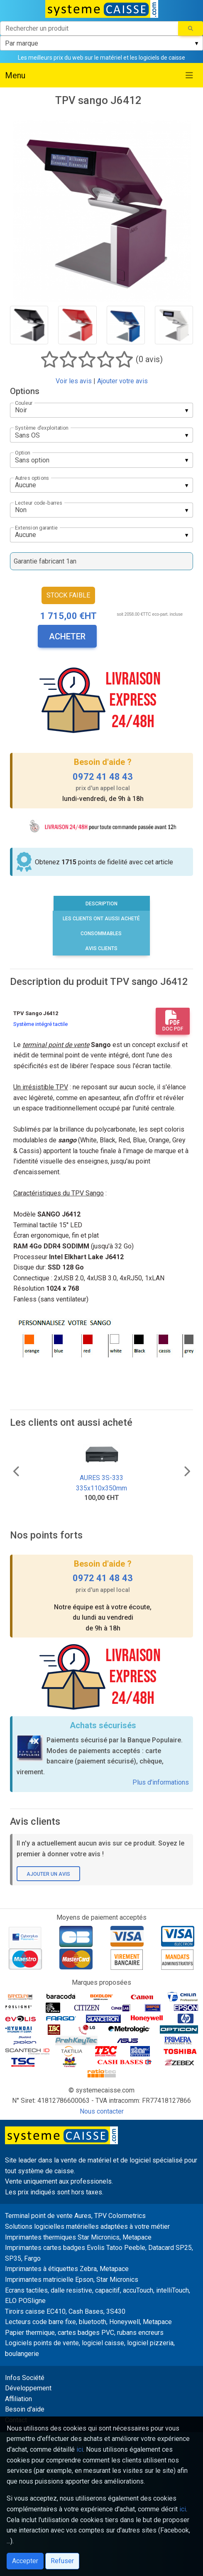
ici (79, 2449)
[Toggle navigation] (189, 75)
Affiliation (18, 2399)
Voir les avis (74, 381)
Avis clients (101, 948)
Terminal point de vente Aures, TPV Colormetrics (75, 2216)
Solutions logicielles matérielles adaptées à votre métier (87, 2226)
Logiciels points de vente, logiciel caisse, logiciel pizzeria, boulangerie (90, 2348)
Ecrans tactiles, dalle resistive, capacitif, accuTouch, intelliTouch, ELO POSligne (97, 2295)
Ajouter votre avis (122, 381)
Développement (28, 2388)
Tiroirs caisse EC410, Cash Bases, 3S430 (65, 2311)
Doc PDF (172, 1021)
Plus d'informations (160, 1782)
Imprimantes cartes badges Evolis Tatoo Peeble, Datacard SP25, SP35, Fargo (99, 2253)
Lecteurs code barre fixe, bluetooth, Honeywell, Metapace (88, 2322)
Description (101, 904)
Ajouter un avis (48, 1874)
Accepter (25, 2561)
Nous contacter (102, 2111)
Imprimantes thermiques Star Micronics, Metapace (78, 2237)
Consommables (101, 933)
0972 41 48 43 (103, 777)
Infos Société (24, 2378)
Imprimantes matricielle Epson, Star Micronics (71, 2279)
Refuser (62, 2561)
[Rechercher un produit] (89, 28)
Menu (15, 75)
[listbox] (101, 43)
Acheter (67, 636)
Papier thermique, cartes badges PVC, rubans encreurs (84, 2333)
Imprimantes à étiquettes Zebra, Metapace (67, 2269)
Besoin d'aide (24, 2409)
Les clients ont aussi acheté (101, 919)
